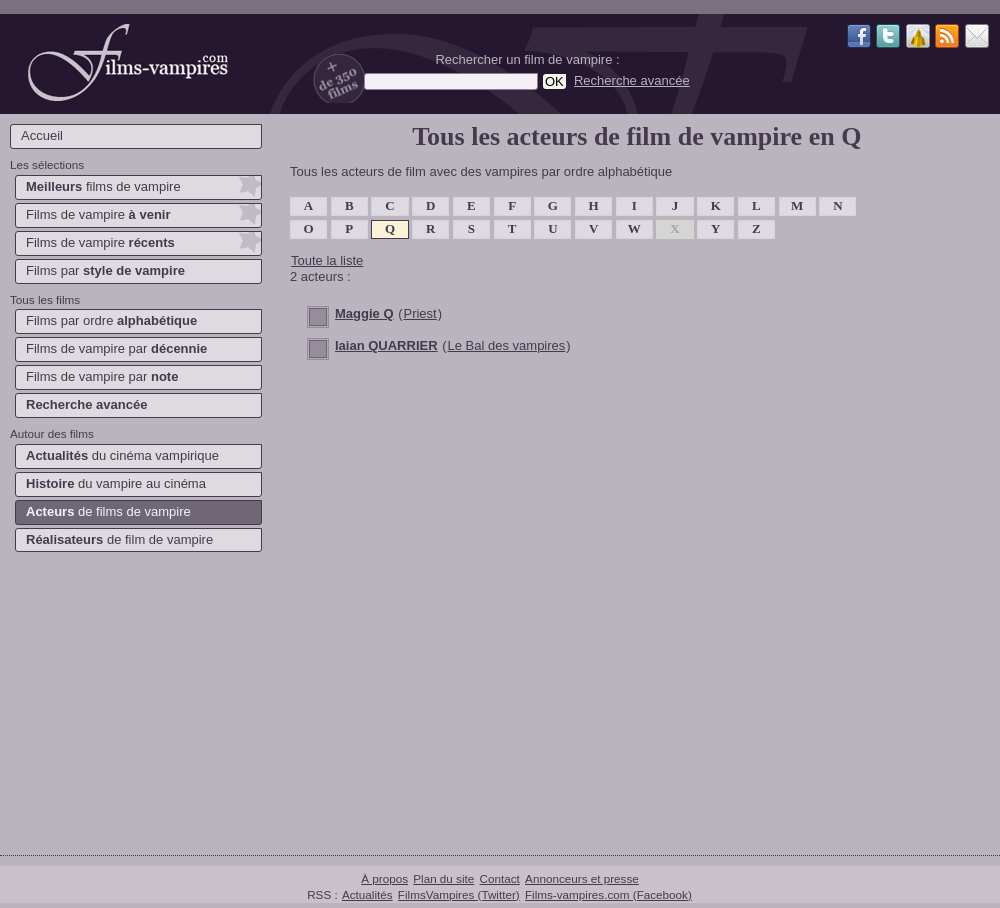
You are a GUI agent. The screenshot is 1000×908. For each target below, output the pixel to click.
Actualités (367, 894)
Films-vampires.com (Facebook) (608, 894)
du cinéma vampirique (122, 455)
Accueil (42, 135)
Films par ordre (111, 320)
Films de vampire (98, 214)
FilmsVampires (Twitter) (459, 894)
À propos (384, 878)
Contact (500, 878)
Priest (419, 313)
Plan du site (443, 878)
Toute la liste (327, 260)
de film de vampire (119, 539)
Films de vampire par (116, 348)
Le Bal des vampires (507, 345)
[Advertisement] (135, 700)
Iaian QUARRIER (386, 345)
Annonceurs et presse (582, 878)
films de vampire (103, 186)
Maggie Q (364, 313)
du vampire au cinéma (116, 483)
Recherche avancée (632, 80)
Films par (105, 270)
